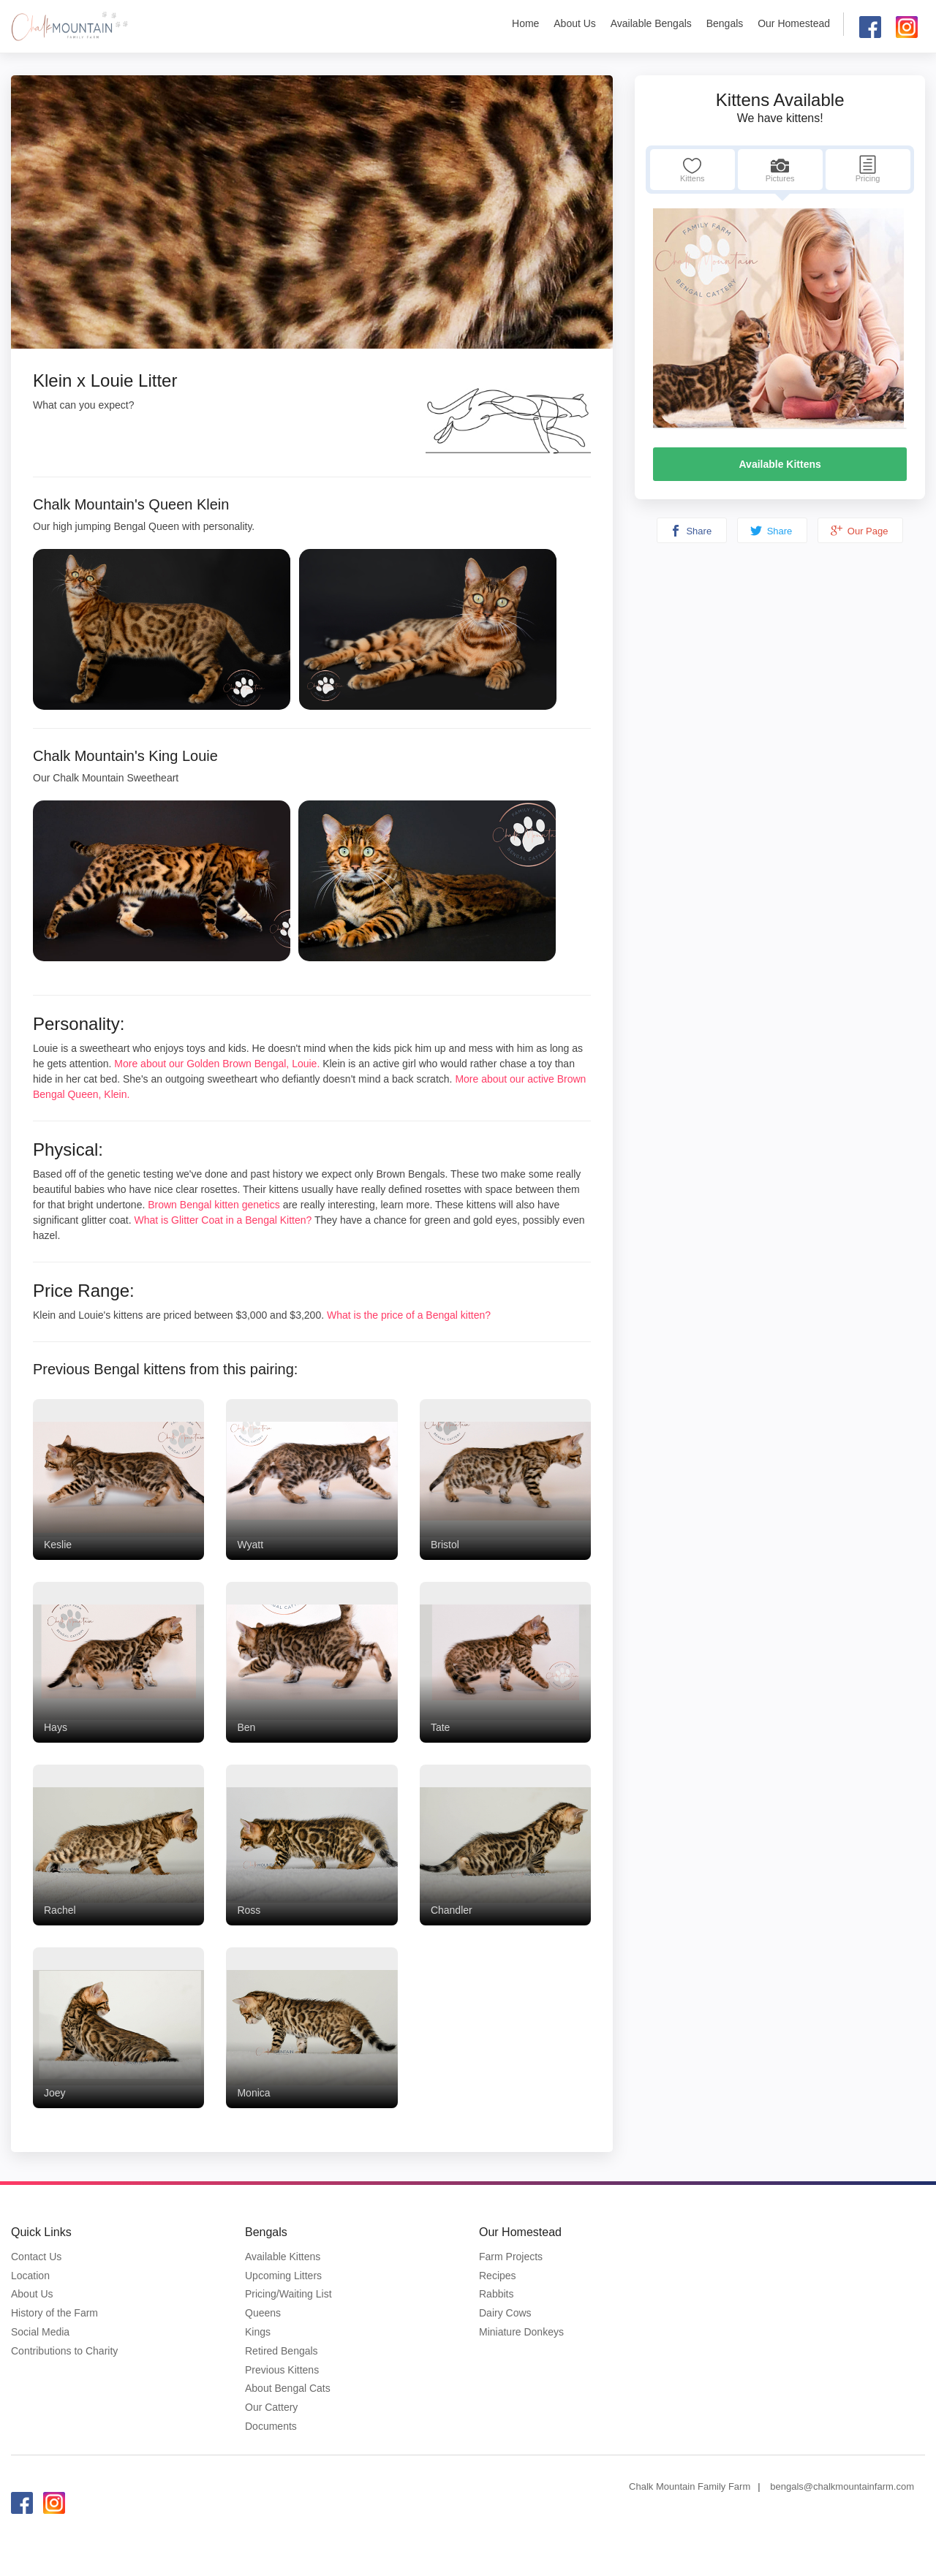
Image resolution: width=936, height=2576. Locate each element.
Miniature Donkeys (521, 2332)
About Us (575, 23)
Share (691, 531)
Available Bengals (651, 23)
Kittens (692, 169)
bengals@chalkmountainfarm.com (842, 2486)
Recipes (497, 2275)
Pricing (868, 169)
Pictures (780, 169)
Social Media (40, 2332)
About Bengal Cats (288, 2388)
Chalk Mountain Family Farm (689, 2486)
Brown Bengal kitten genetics (214, 1205)
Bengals (725, 23)
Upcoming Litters (283, 2275)
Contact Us (36, 2256)
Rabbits (496, 2294)
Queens (263, 2313)
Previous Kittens (282, 2370)
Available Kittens (780, 464)
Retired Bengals (281, 2351)
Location (30, 2275)
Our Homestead (794, 23)
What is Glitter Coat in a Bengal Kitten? (224, 1220)
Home (525, 23)
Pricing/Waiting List (288, 2294)
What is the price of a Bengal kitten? (409, 1315)
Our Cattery (271, 2407)
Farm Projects (511, 2256)
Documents (271, 2426)
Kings (258, 2332)
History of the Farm (54, 2313)
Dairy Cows (505, 2313)
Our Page (859, 531)
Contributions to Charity (64, 2351)
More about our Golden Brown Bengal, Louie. (217, 1063)
